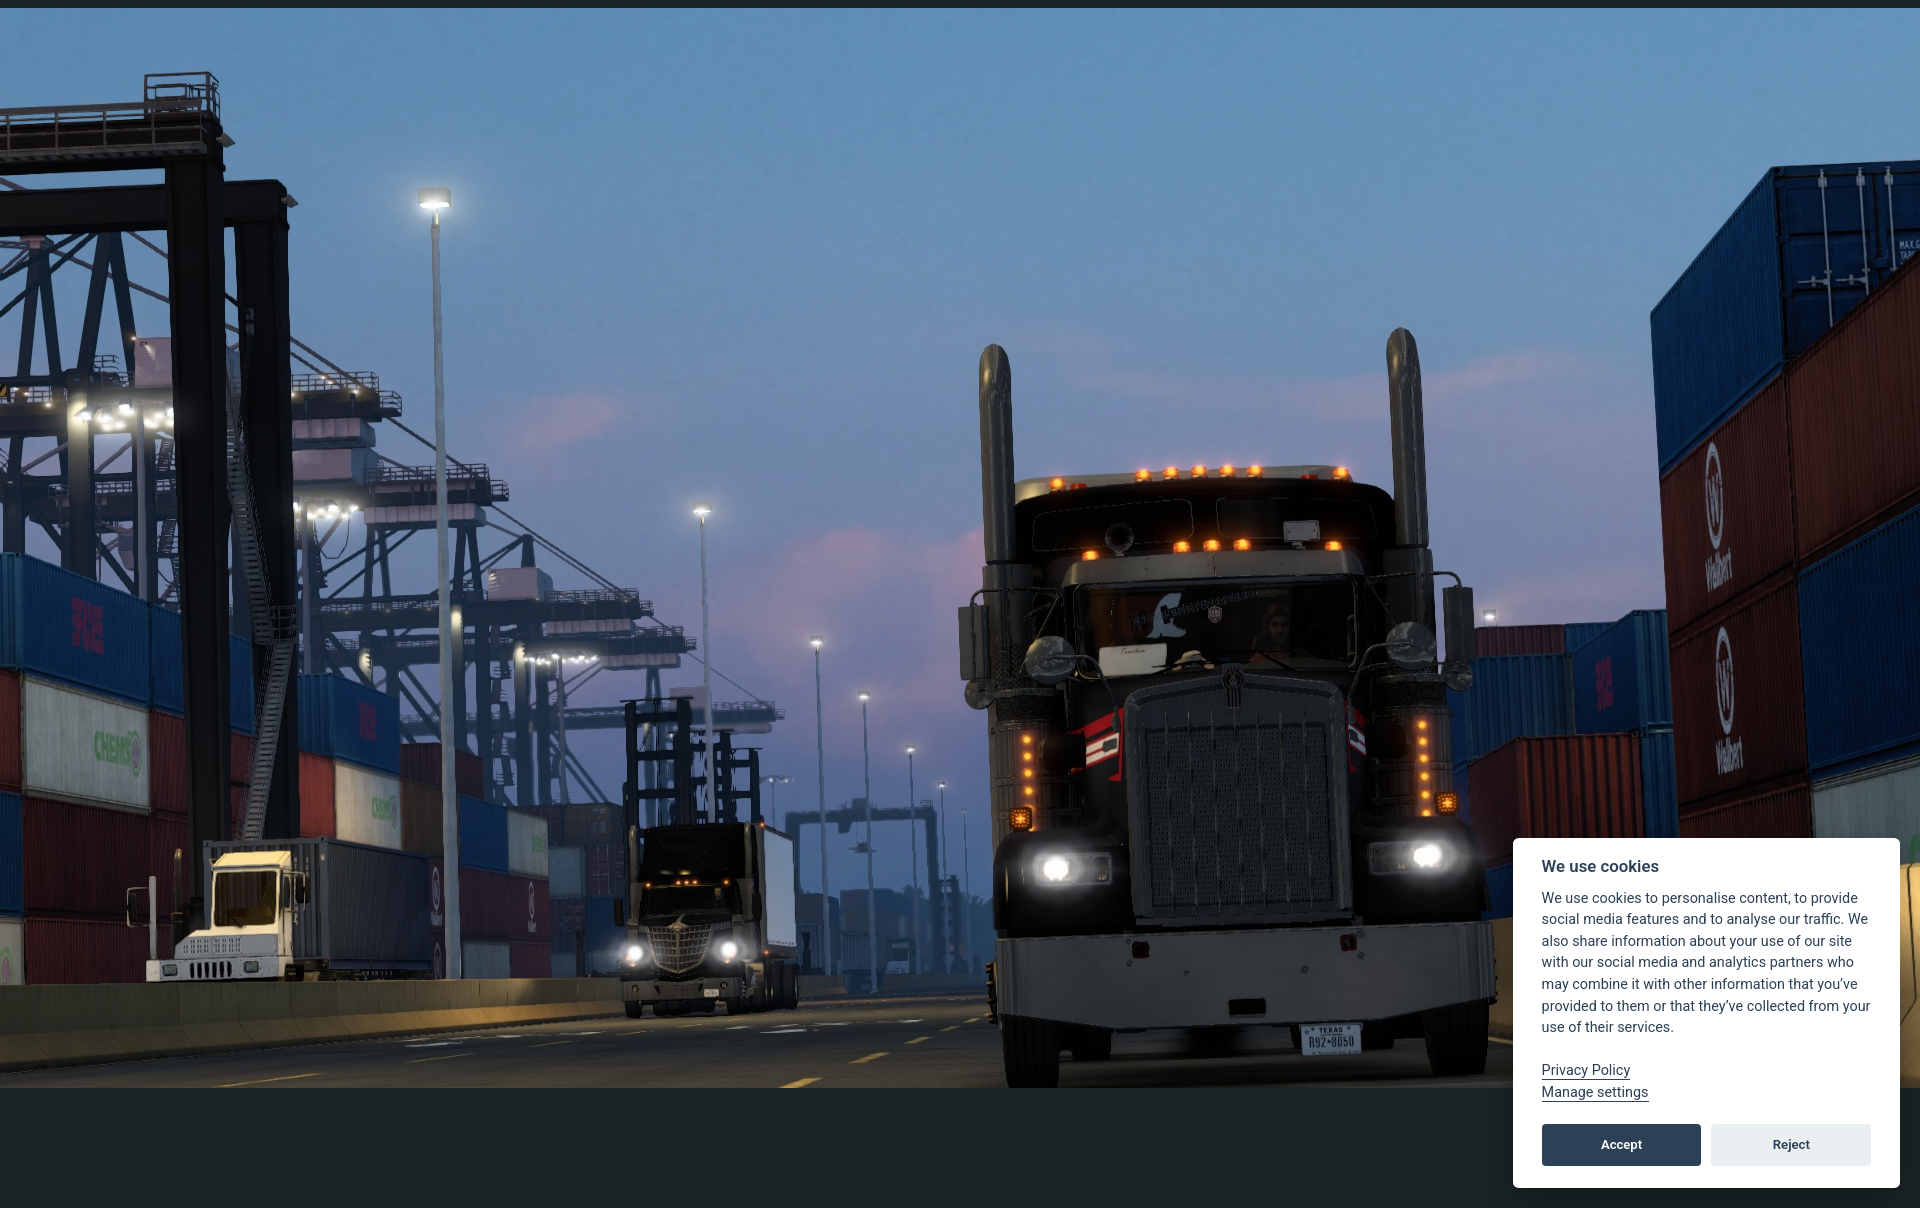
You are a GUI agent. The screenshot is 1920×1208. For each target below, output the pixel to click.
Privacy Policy (1586, 1070)
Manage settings (1595, 1092)
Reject (1791, 1144)
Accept (1621, 1144)
